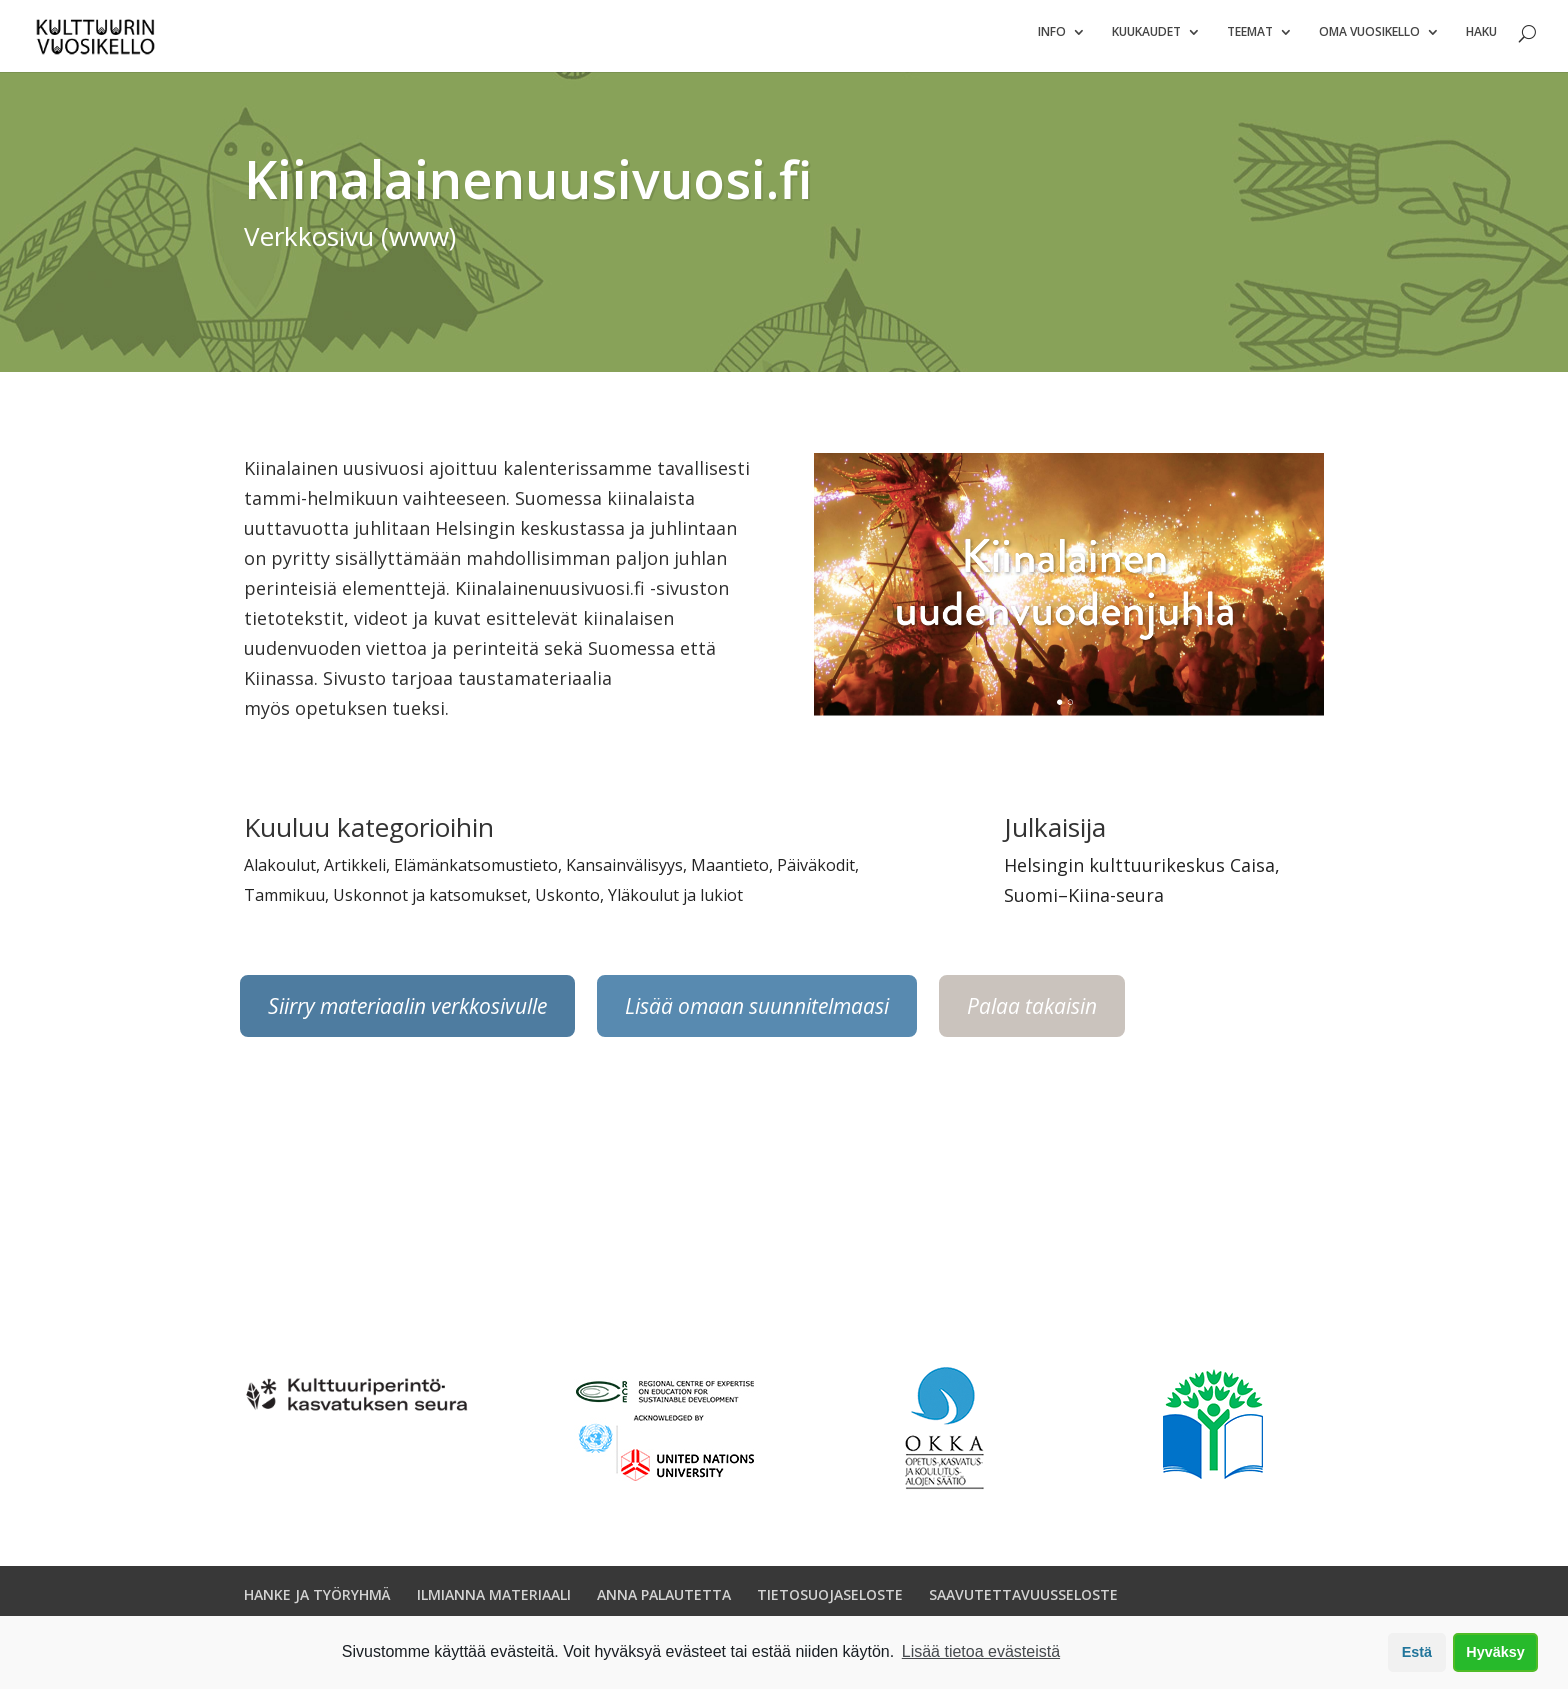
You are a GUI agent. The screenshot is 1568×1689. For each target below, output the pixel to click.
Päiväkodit (816, 873)
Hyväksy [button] (1495, 1652)
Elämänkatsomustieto (476, 873)
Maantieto (730, 873)
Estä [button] (1417, 1652)
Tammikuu (284, 903)
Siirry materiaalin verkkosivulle (407, 1014)
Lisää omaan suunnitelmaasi (757, 1014)
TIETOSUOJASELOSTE (830, 1601)
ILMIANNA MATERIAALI (494, 1601)
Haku (1481, 40)
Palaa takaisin (1032, 1014)
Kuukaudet (1146, 40)
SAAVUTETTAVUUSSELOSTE (1023, 1601)
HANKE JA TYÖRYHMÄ (317, 1601)
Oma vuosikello (1369, 40)
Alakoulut (280, 873)
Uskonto (567, 903)
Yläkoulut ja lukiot (675, 903)
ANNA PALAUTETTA (664, 1601)
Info (1052, 40)
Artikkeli (355, 873)
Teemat (1250, 40)
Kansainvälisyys (624, 873)
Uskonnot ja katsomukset (430, 903)
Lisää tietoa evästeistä (981, 1651)
